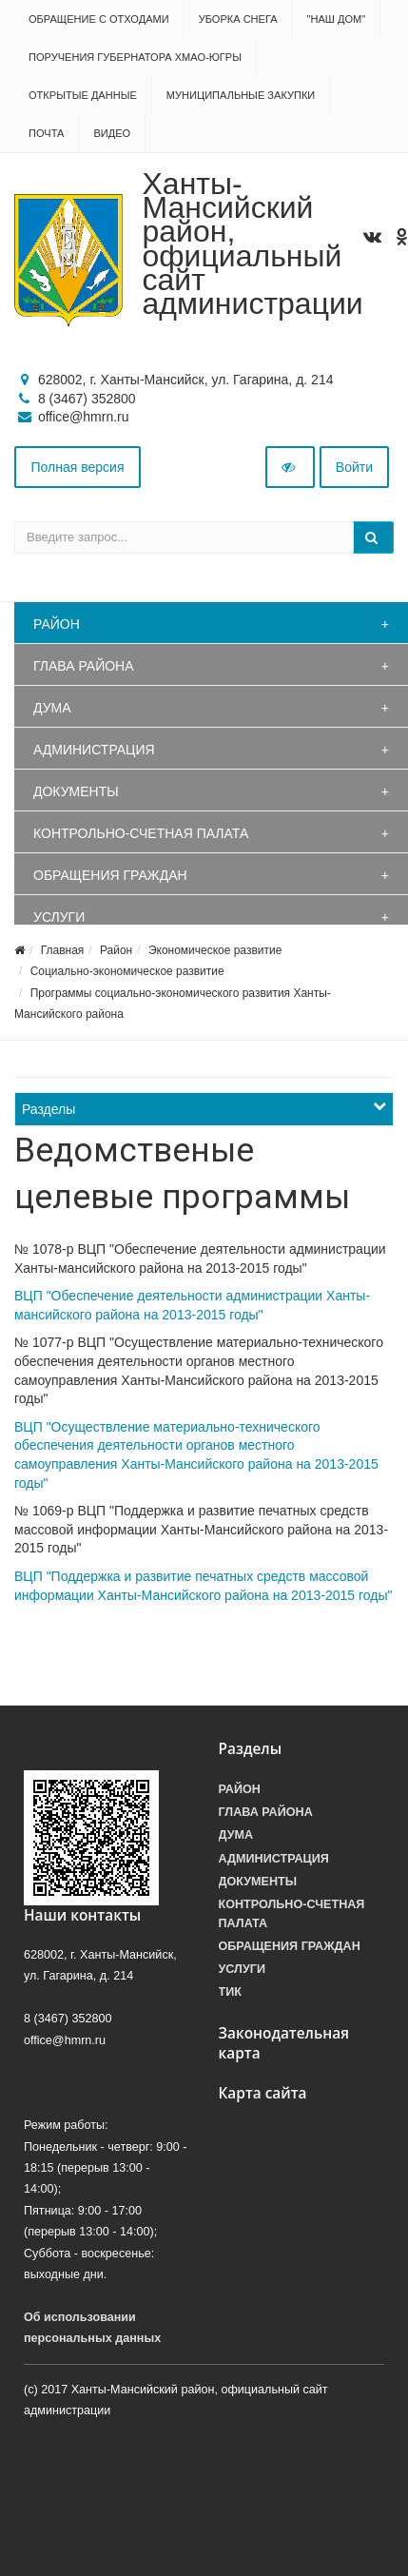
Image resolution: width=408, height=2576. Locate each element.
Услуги (59, 917)
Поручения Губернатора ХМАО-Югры (135, 57)
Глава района (83, 665)
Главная (63, 950)
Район (56, 624)
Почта (46, 133)
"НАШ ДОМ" (336, 19)
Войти (354, 467)
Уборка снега (238, 19)
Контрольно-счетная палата (140, 833)
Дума (52, 707)
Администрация (94, 749)
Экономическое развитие (215, 950)
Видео (111, 133)
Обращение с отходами (99, 19)
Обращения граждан (110, 875)
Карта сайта (263, 2093)
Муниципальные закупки (240, 95)
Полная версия (78, 467)
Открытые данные (83, 95)
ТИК (230, 1992)
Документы (76, 791)
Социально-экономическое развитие (127, 971)
